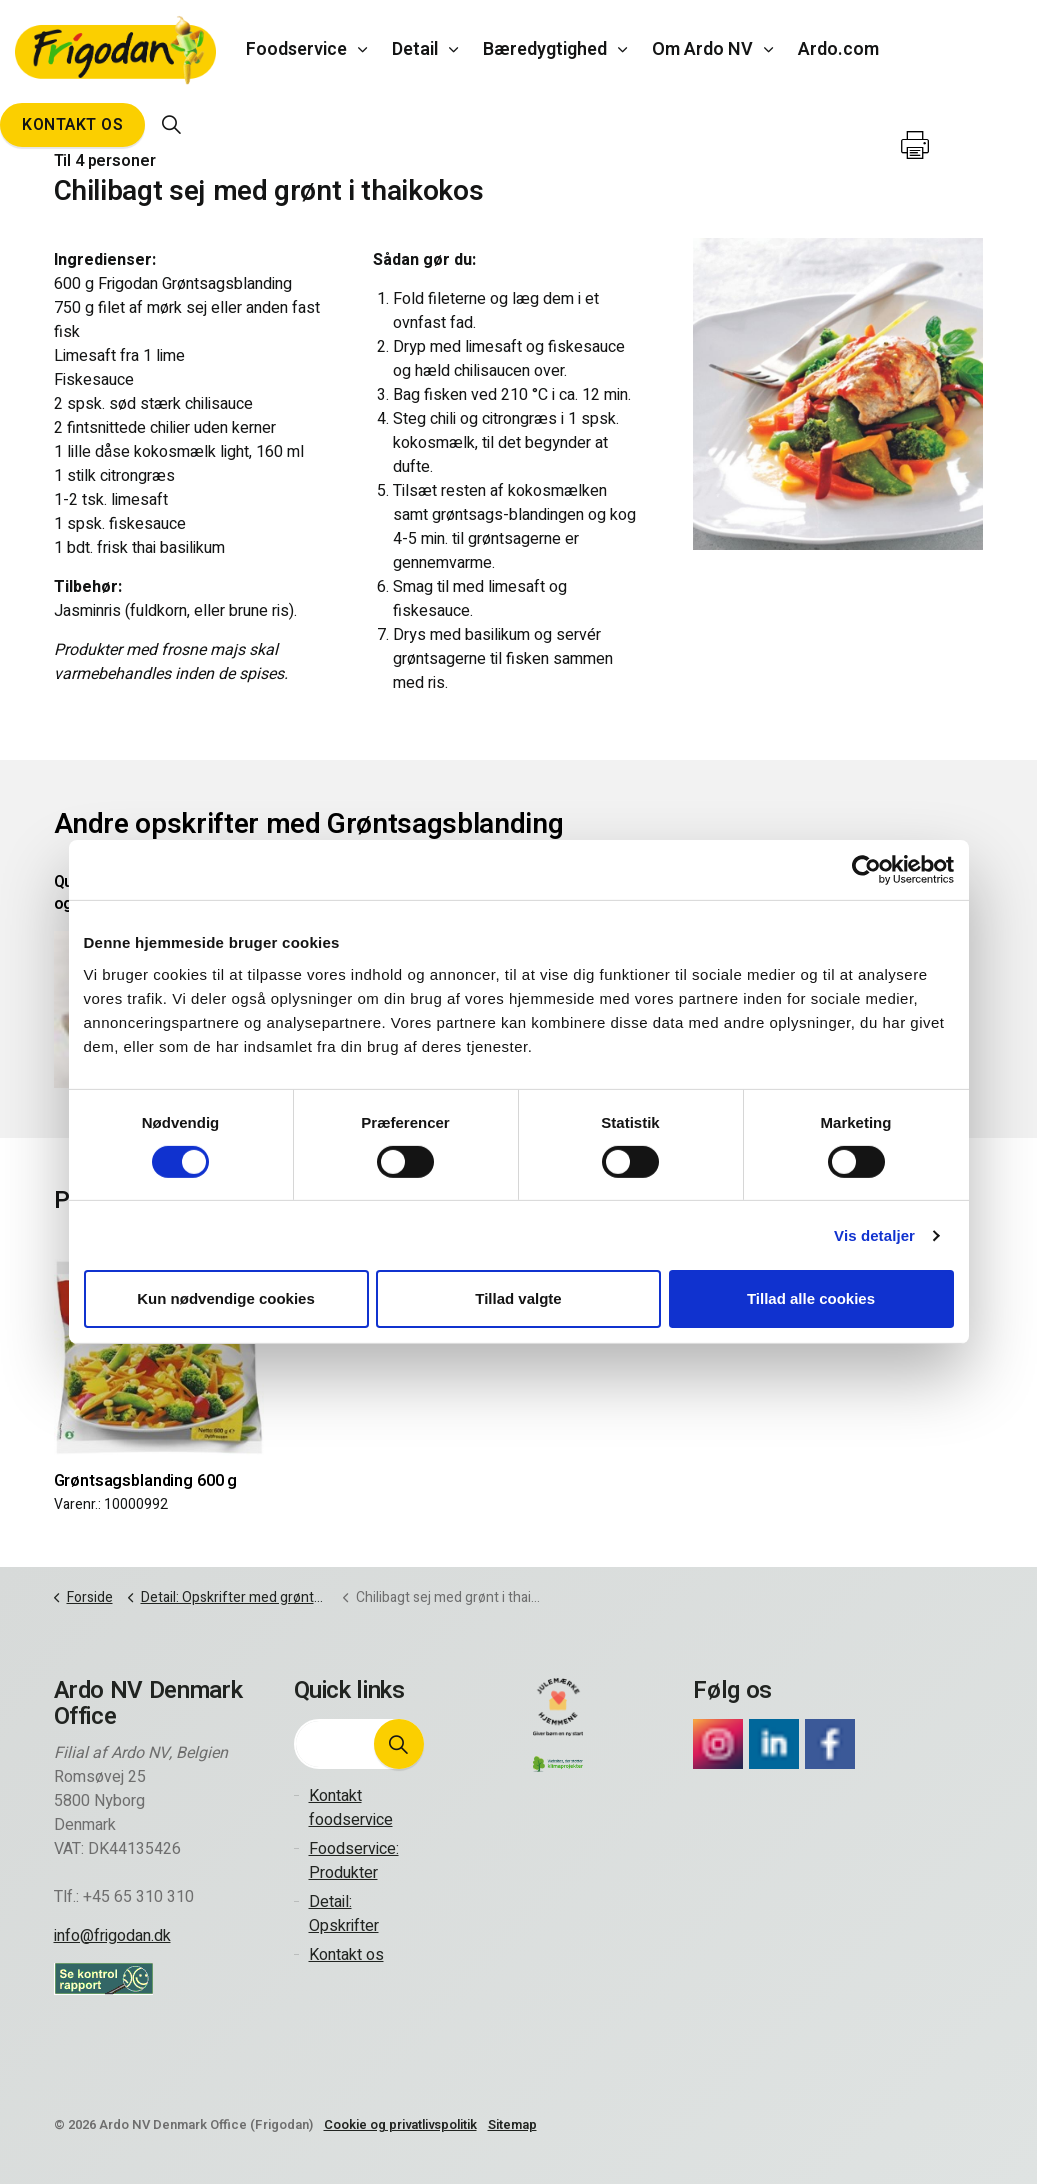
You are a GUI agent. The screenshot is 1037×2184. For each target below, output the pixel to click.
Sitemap (512, 2124)
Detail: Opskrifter (344, 1914)
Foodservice (296, 49)
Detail (415, 49)
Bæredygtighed (545, 49)
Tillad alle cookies (811, 1298)
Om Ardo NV (702, 49)
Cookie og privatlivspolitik (400, 2124)
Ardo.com (838, 49)
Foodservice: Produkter (354, 1861)
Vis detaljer (874, 1235)
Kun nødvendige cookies (226, 1298)
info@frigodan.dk (112, 1936)
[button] (399, 1744)
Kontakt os (72, 125)
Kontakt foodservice (351, 1808)
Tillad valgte (518, 1298)
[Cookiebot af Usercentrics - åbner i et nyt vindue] (866, 870)
